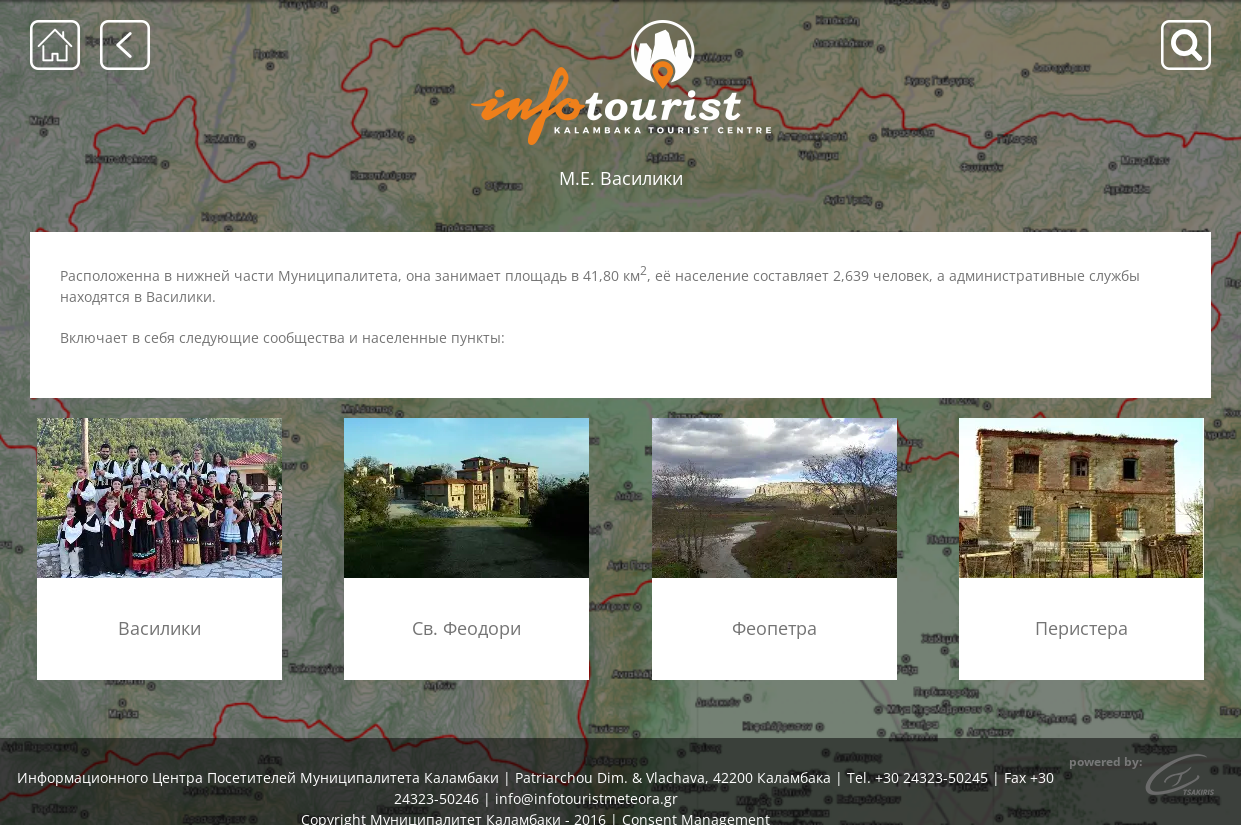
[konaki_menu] (1081, 424)
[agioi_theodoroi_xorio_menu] (466, 424)
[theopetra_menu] (774, 424)
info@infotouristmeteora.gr (586, 798)
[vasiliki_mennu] (159, 424)
